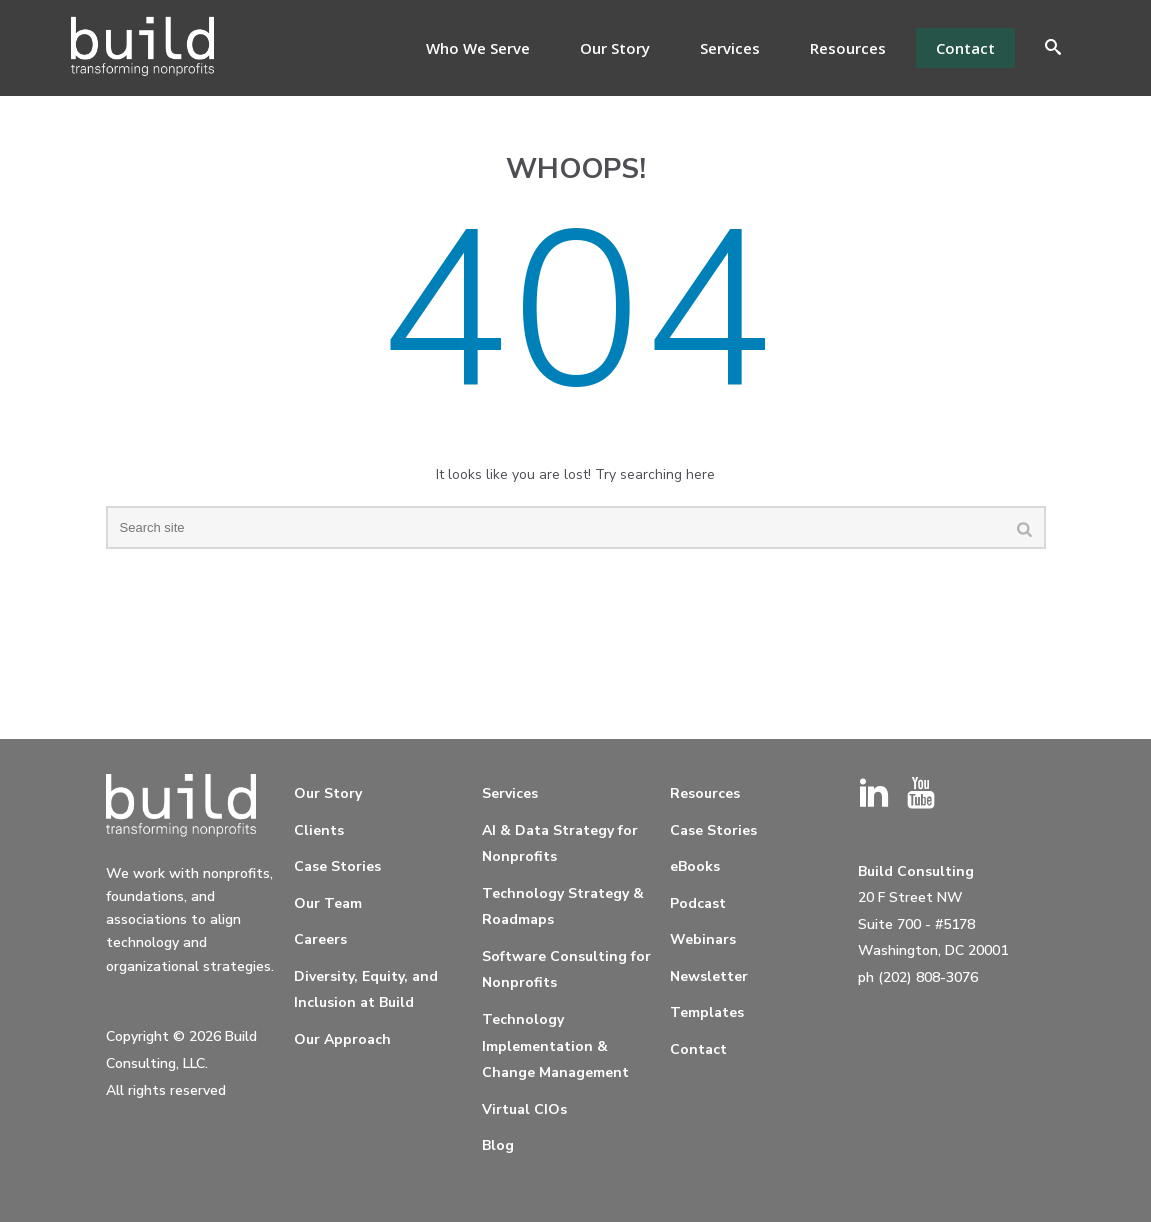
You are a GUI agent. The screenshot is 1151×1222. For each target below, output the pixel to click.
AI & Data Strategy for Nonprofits (560, 844)
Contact (965, 48)
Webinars (703, 939)
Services (730, 48)
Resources (848, 48)
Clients (319, 830)
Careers (320, 939)
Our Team (328, 903)
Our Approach (342, 1039)
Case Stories (337, 866)
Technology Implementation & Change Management (555, 1046)
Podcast (698, 903)
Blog (498, 1145)
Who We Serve (478, 48)
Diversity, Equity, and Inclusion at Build (366, 990)
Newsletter (709, 976)
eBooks (695, 866)
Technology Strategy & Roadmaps (563, 907)
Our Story (615, 48)
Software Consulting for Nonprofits (566, 970)
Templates (707, 1012)
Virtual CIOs (524, 1109)
